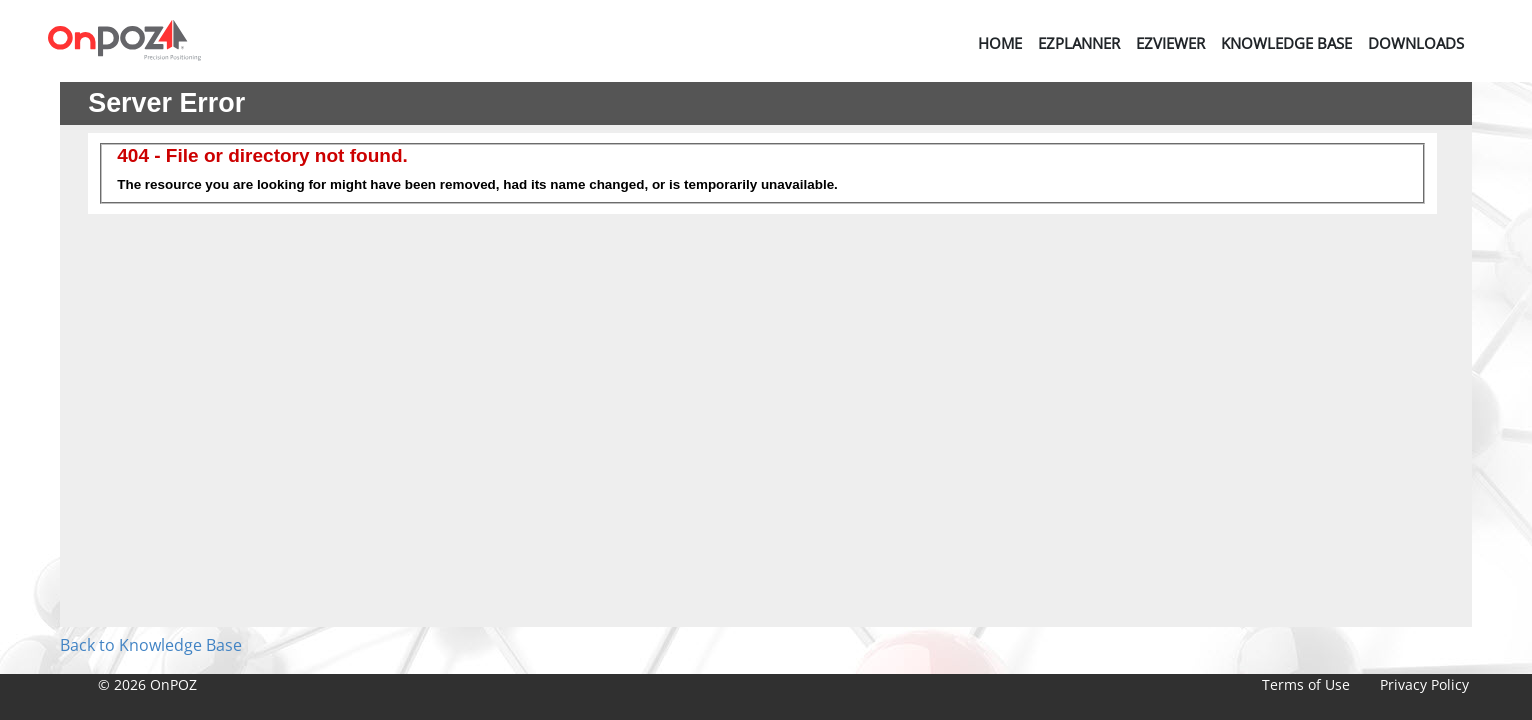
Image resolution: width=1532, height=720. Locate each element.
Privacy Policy (1424, 684)
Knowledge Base (1286, 43)
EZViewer (1170, 43)
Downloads (1416, 43)
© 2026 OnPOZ (147, 684)
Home (1000, 43)
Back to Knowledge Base (151, 645)
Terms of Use (1306, 684)
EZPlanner (1079, 43)
